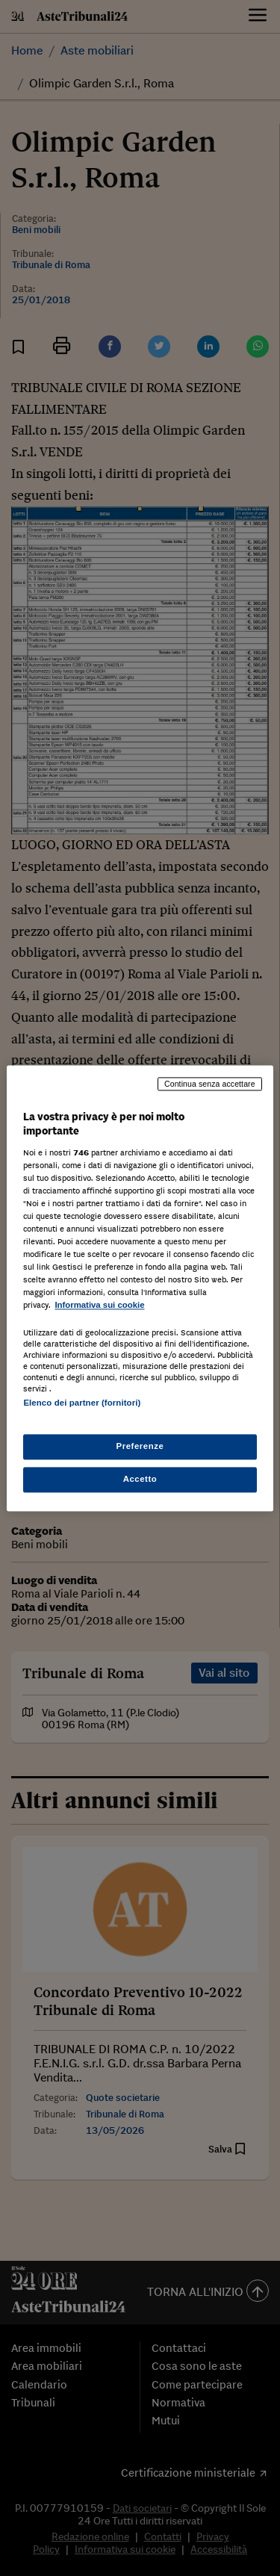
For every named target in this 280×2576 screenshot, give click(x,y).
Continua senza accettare (209, 1083)
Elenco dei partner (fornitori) (81, 1402)
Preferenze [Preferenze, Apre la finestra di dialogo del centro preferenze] (140, 1445)
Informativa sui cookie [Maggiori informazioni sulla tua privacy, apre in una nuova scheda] (99, 1305)
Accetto (140, 1478)
